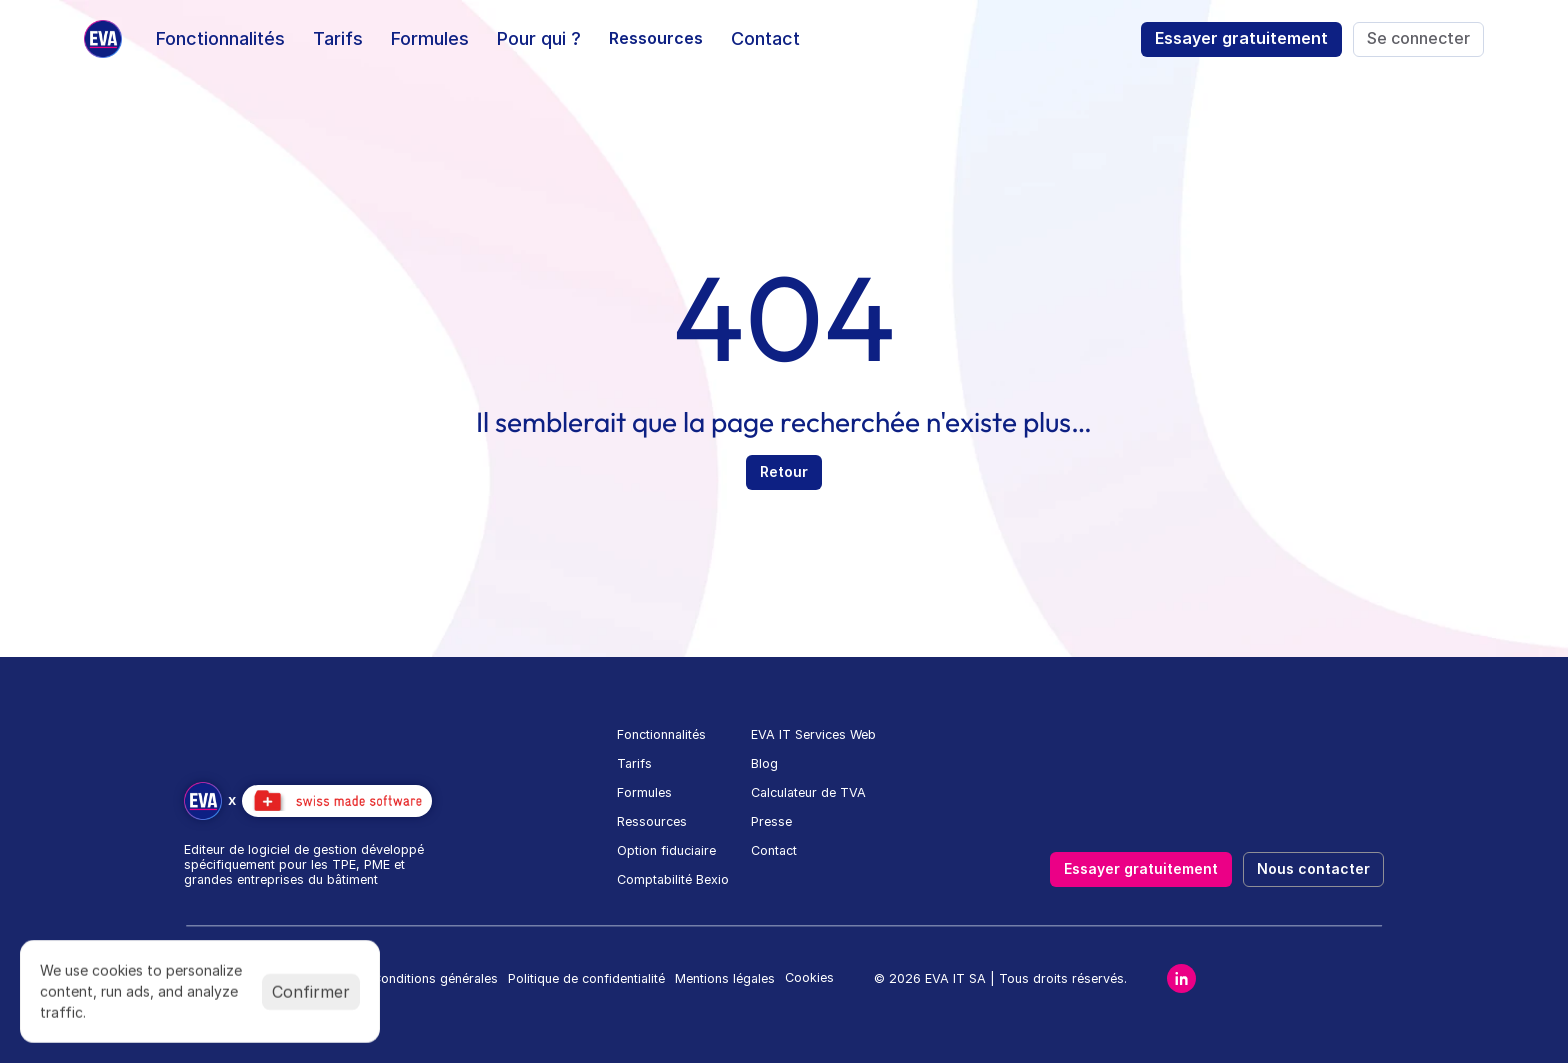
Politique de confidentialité (586, 978)
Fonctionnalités (661, 734)
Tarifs (634, 763)
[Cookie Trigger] (809, 978)
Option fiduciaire (666, 850)
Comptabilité (654, 879)
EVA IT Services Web (813, 734)
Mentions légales (725, 978)
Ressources (652, 821)
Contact (774, 850)
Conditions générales (435, 978)
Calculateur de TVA (808, 792)
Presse (771, 821)
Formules (644, 792)
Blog (764, 763)
